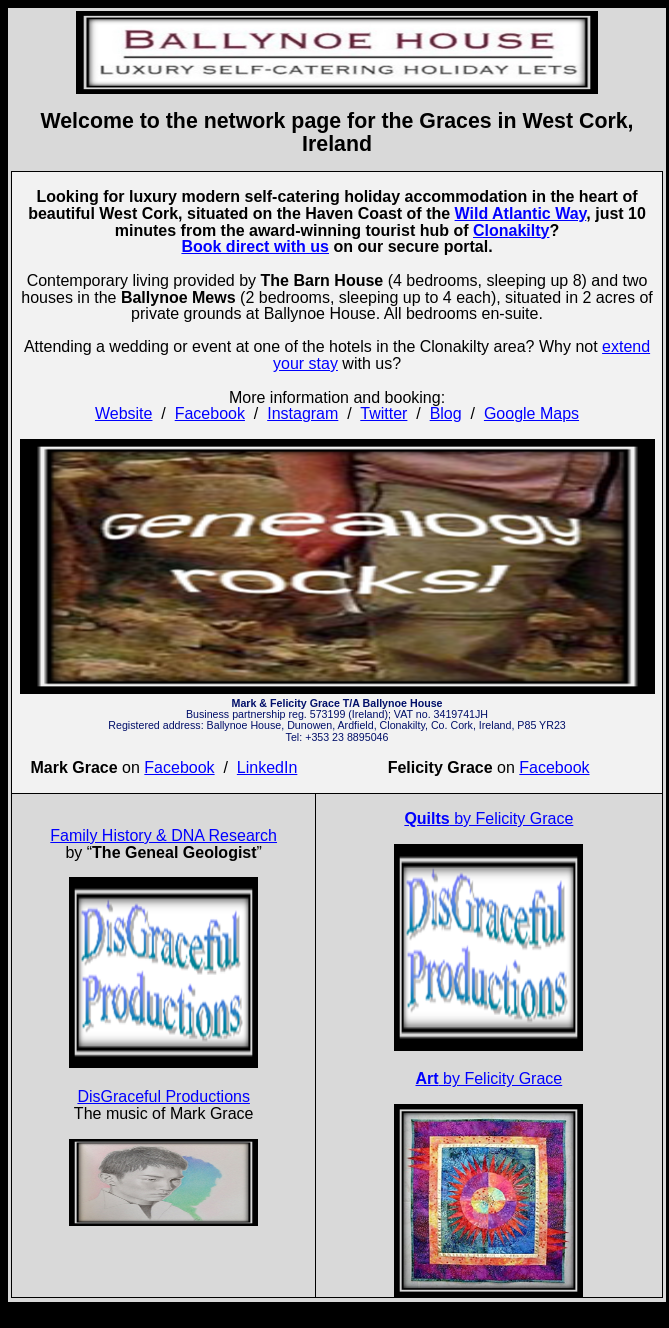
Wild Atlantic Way (521, 213)
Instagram (302, 413)
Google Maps (531, 413)
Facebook (210, 413)
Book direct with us (255, 246)
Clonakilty (511, 230)
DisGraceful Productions (163, 1096)
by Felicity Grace (488, 818)
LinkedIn (267, 767)
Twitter (383, 413)
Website (124, 413)
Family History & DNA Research (163, 835)
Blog (446, 413)
